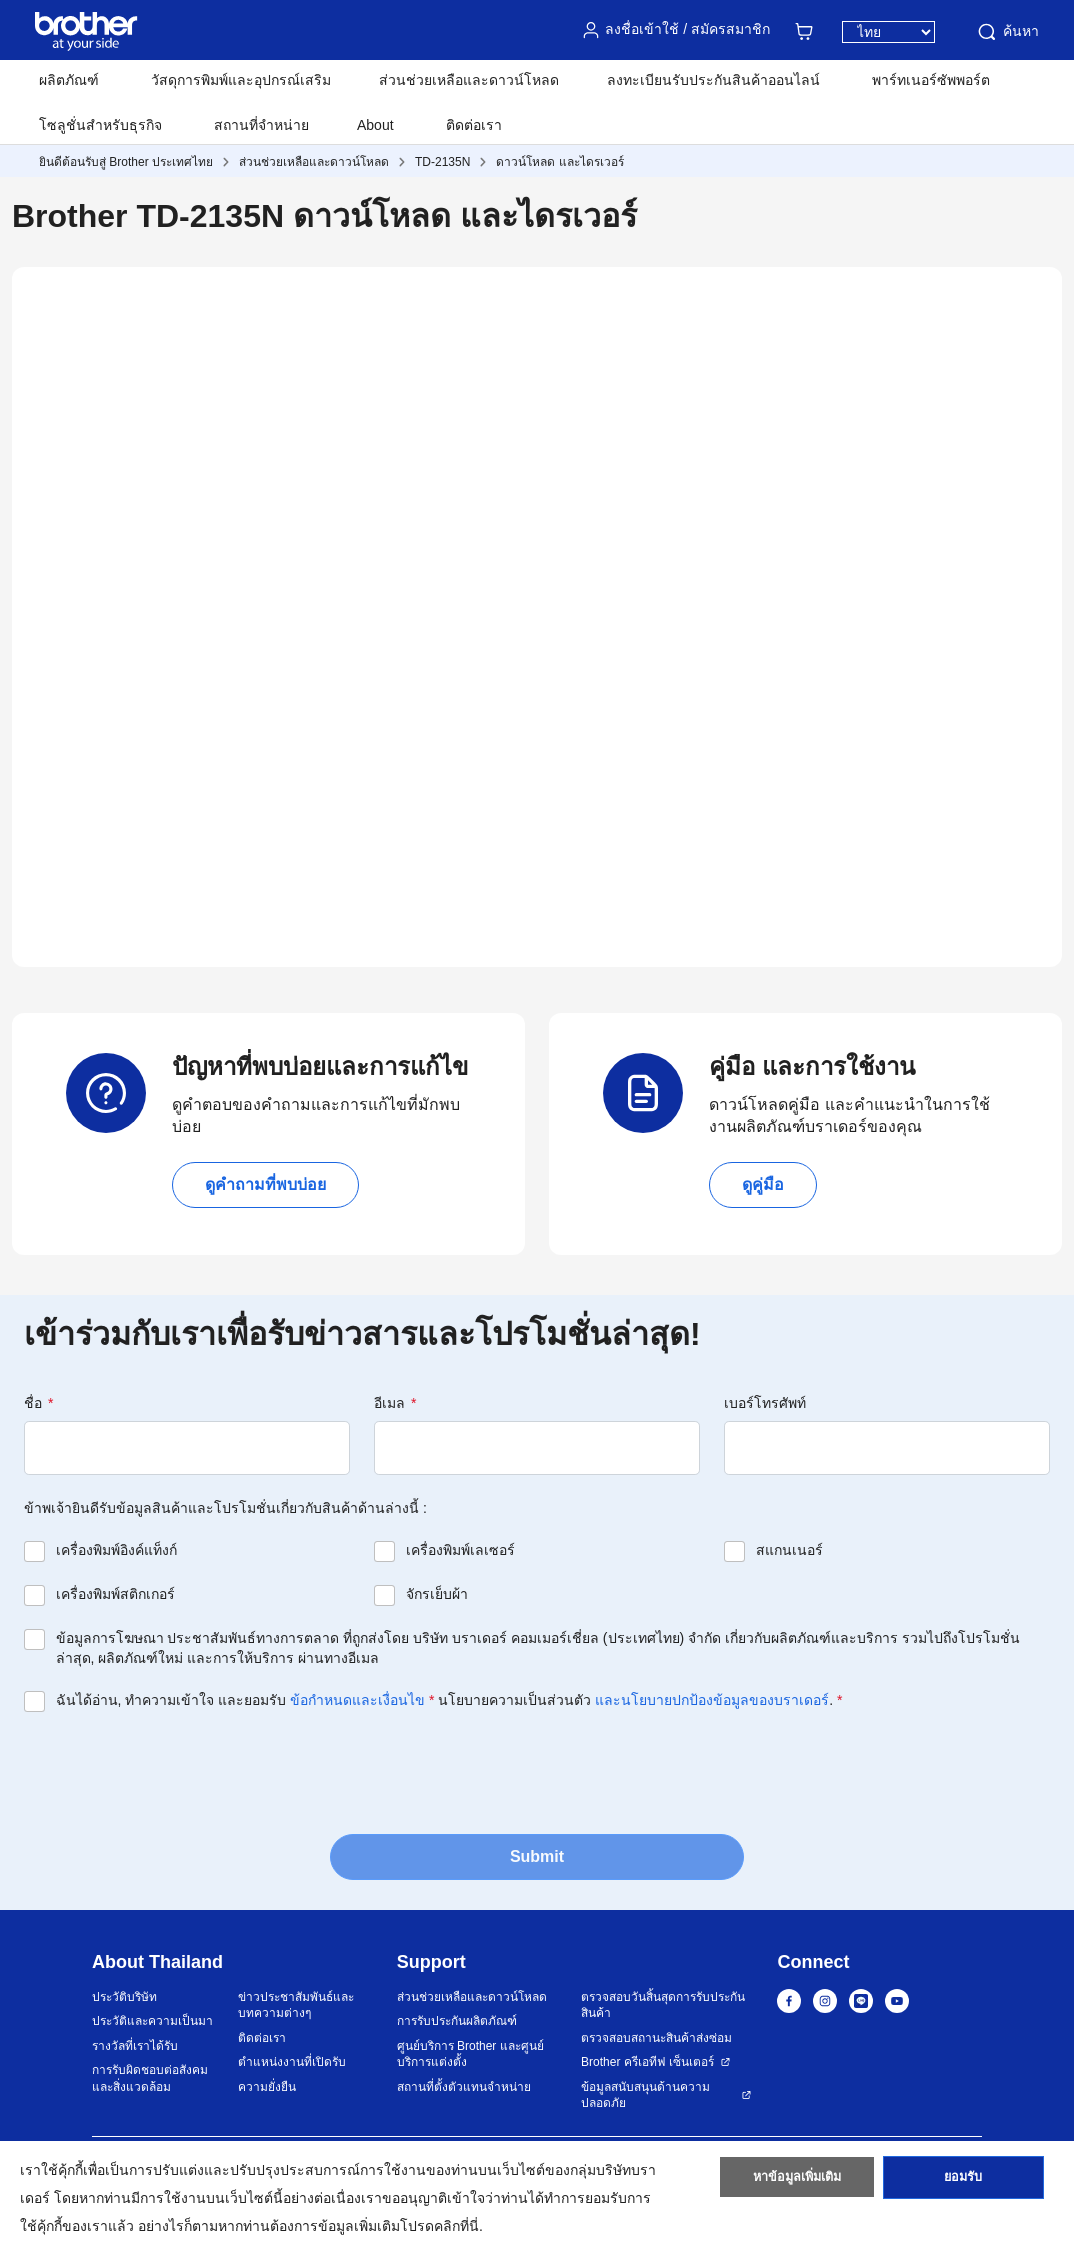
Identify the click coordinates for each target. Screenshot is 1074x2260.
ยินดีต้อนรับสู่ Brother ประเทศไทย (126, 162)
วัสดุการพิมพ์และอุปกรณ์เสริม (241, 80)
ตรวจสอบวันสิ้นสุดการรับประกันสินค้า (663, 2005)
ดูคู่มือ (763, 1184)
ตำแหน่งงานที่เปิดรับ (292, 2062)
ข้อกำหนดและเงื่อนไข (357, 1700)
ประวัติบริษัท (124, 1997)
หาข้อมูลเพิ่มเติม (797, 2183)
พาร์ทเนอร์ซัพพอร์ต (931, 80)
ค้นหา (1007, 32)
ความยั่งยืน (267, 2087)
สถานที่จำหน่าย (261, 125)
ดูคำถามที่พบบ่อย (265, 1184)
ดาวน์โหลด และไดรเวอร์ (559, 162)
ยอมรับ (963, 2183)
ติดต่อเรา (474, 125)
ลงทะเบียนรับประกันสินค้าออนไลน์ (713, 80)
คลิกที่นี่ (456, 2226)
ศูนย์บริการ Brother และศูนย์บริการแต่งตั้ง (470, 2054)
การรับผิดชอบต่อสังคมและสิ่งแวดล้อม (150, 2078)
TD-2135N (442, 162)
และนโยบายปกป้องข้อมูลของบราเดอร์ (712, 1700)
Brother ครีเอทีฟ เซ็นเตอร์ (647, 2062)
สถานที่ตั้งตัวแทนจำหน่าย (464, 2087)
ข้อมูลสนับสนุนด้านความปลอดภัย (645, 2095)
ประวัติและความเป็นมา (152, 2021)
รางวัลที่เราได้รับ (135, 2046)
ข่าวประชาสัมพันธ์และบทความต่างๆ (296, 2005)
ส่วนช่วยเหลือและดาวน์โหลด (469, 80)
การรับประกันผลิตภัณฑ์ (457, 2021)
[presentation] (176, 1771)
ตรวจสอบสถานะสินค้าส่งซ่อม (656, 2038)
